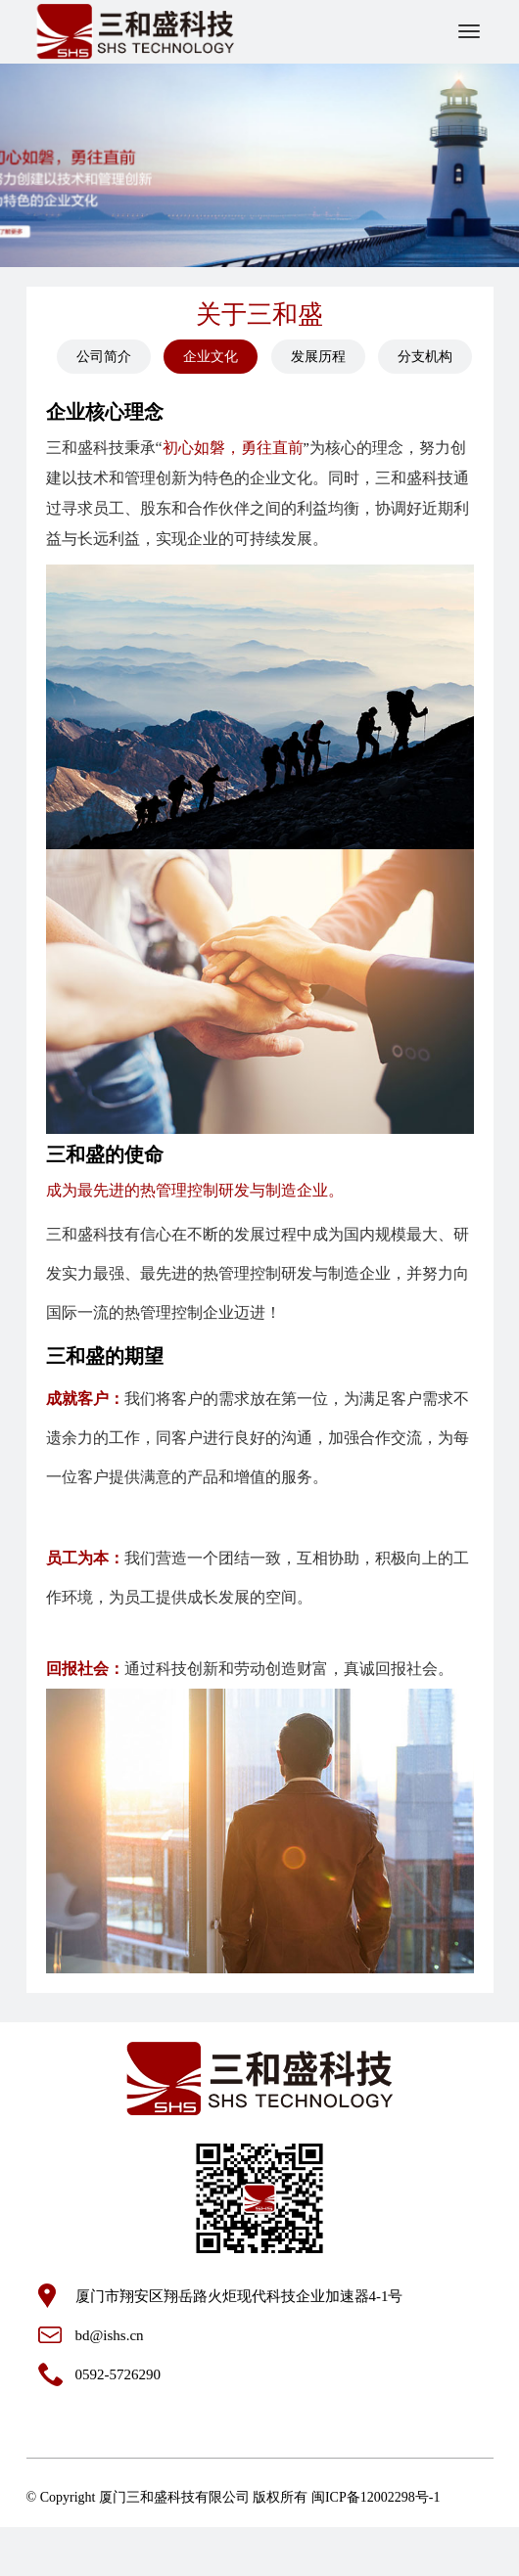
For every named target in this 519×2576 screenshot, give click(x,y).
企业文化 (210, 356)
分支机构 (425, 356)
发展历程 (318, 356)
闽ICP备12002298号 (370, 2497)
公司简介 (103, 356)
